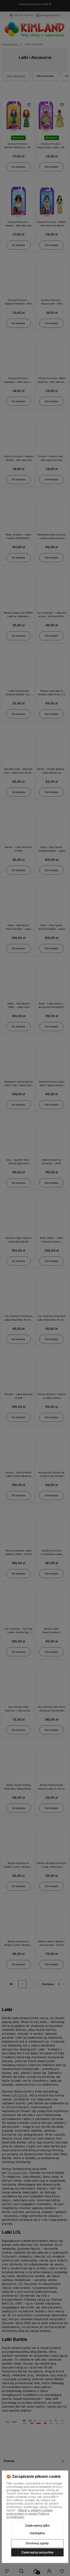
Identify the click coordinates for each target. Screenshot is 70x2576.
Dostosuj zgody (37, 2543)
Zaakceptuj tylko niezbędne (37, 2529)
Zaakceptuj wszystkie (37, 2552)
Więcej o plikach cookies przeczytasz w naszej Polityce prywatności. (29, 2513)
